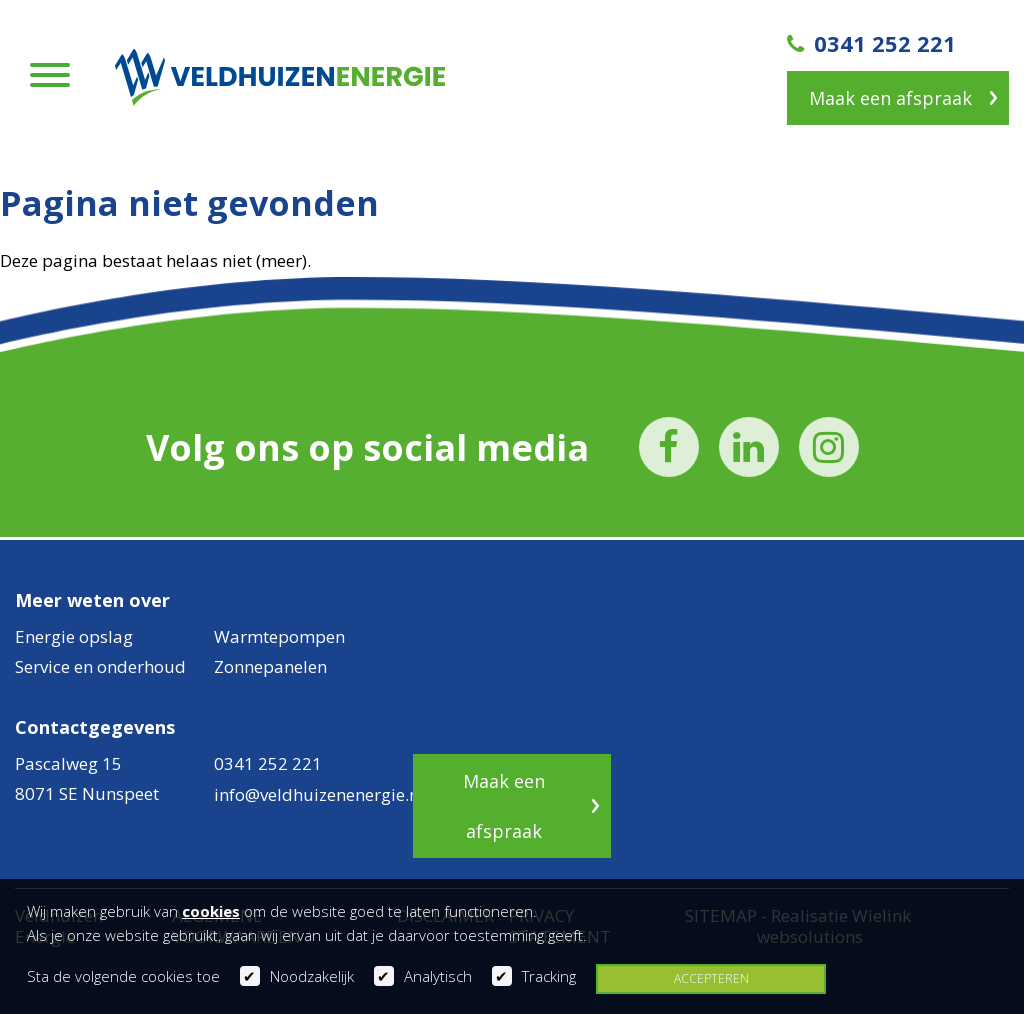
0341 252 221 (871, 43)
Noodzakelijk (312, 976)
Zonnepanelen (270, 666)
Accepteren (711, 978)
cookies (211, 911)
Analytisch (438, 976)
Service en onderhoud (100, 666)
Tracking (549, 976)
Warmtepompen (279, 636)
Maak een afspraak (890, 98)
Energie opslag (74, 636)
